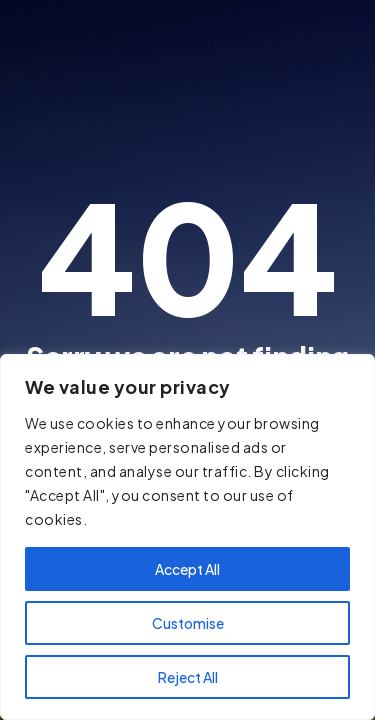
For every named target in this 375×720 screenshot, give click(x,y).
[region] (187, 537)
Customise (188, 623)
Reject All (188, 677)
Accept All (187, 569)
